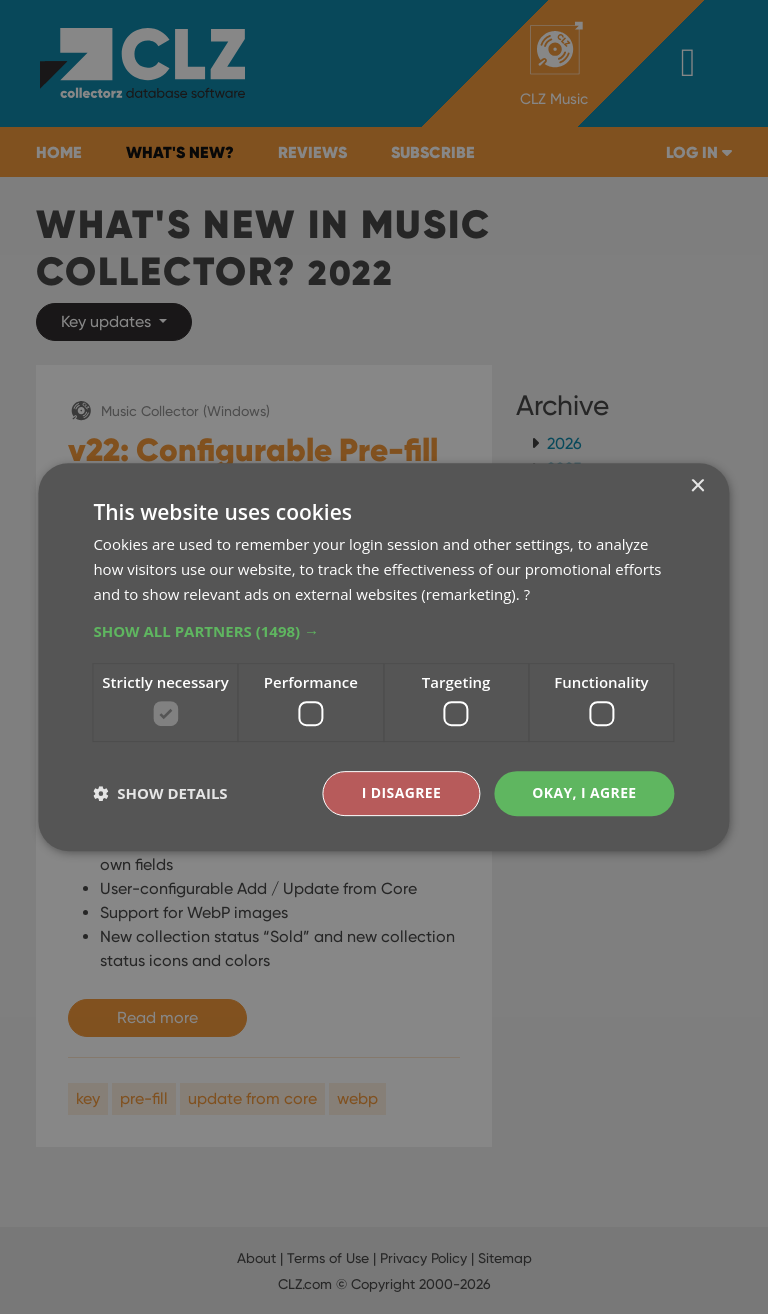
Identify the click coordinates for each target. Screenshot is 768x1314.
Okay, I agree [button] (584, 792)
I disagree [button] (401, 792)
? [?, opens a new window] (527, 594)
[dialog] (384, 657)
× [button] (697, 486)
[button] (383, 631)
